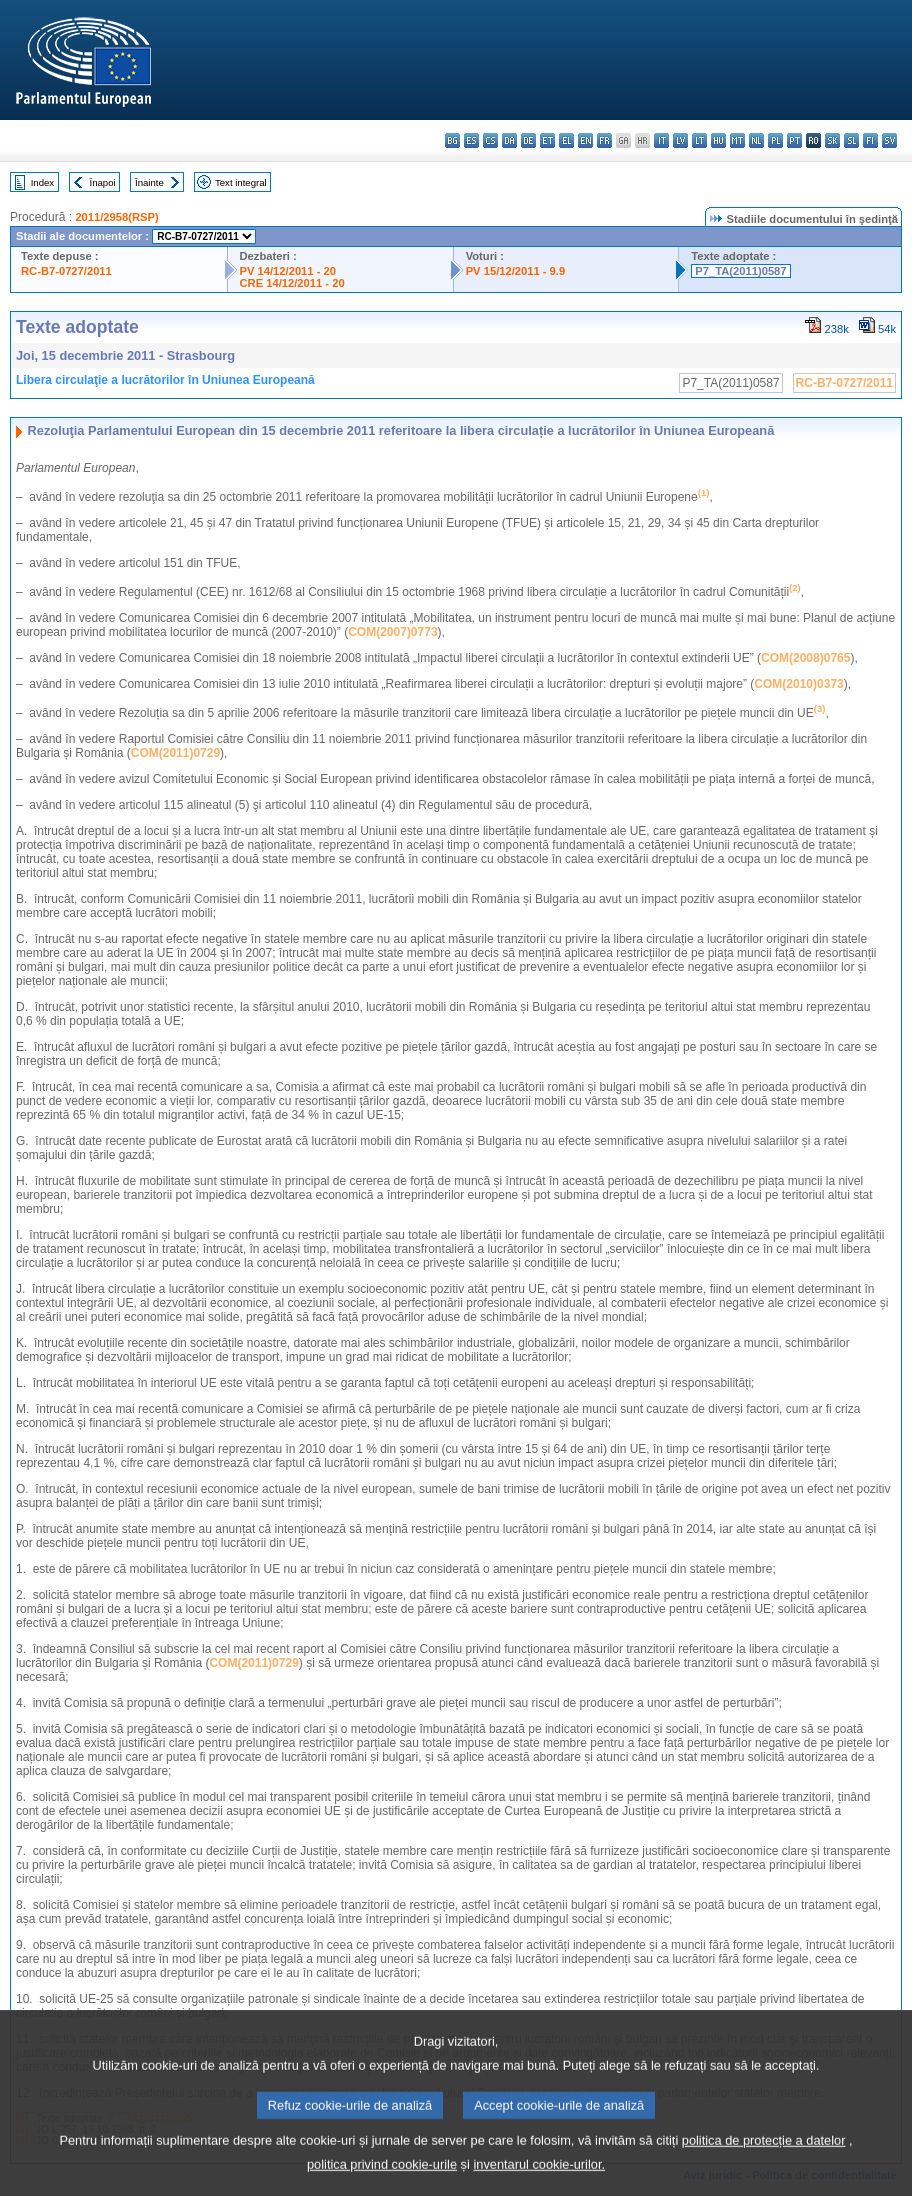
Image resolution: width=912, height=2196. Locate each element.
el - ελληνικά (566, 140)
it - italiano (661, 140)
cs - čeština (490, 140)
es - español (471, 140)
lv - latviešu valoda (680, 140)
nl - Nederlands (756, 140)
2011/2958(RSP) (116, 217)
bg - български (452, 140)
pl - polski (775, 140)
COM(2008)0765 (805, 658)
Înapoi (103, 182)
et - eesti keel (547, 140)
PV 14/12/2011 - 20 (288, 271)
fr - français (604, 140)
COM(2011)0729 (175, 753)
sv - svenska (889, 140)
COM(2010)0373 (798, 684)
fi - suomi (870, 140)
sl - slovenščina (851, 140)
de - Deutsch (528, 140)
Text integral (241, 182)
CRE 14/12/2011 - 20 (292, 283)
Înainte (149, 182)
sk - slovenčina (832, 140)
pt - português (794, 140)
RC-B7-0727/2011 (66, 271)
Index (42, 182)
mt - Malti (737, 140)
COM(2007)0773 (392, 632)
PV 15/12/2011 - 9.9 (516, 271)
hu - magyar (718, 140)
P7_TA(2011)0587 (740, 271)
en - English (585, 140)
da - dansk (509, 140)
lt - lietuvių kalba (699, 140)
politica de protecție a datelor (764, 2160)
